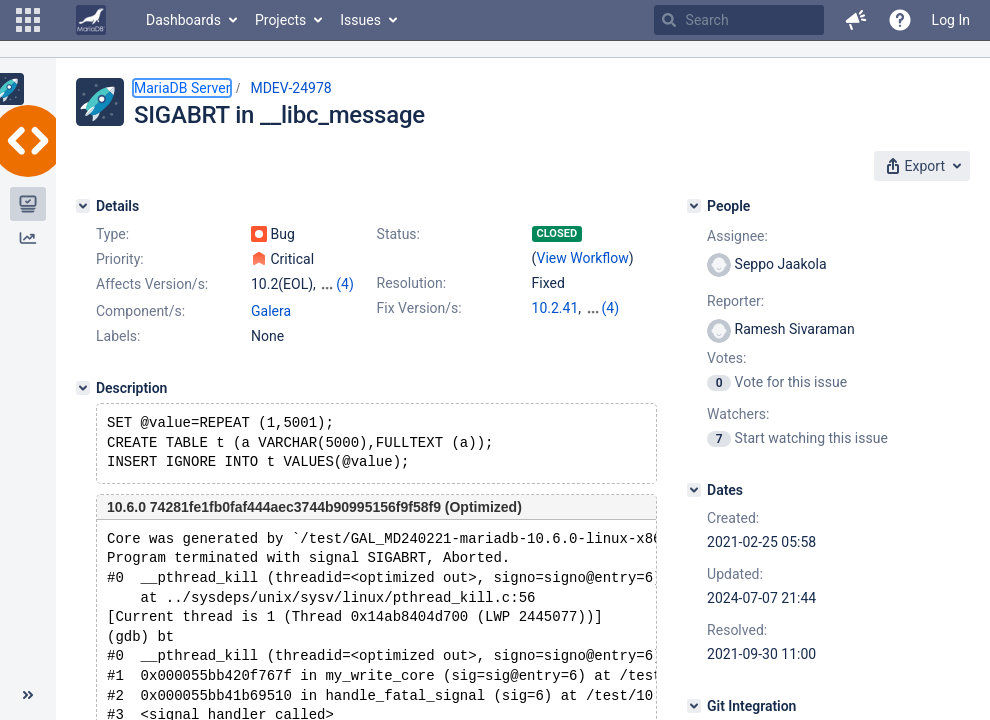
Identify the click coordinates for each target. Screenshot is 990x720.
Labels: (118, 336)
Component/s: (140, 311)
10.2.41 (555, 308)
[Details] (83, 206)
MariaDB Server (182, 88)
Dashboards (183, 20)
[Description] (83, 388)
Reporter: (735, 301)
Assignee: (737, 236)
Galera (271, 311)
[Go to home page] (91, 20)
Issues (360, 20)
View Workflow (583, 258)
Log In (951, 20)
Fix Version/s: (419, 308)
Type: (112, 234)
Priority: (120, 259)
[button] (28, 20)
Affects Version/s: (152, 284)
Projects (280, 20)
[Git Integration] (694, 706)
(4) (345, 284)
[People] (694, 206)
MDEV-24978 (290, 88)
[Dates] (694, 490)
